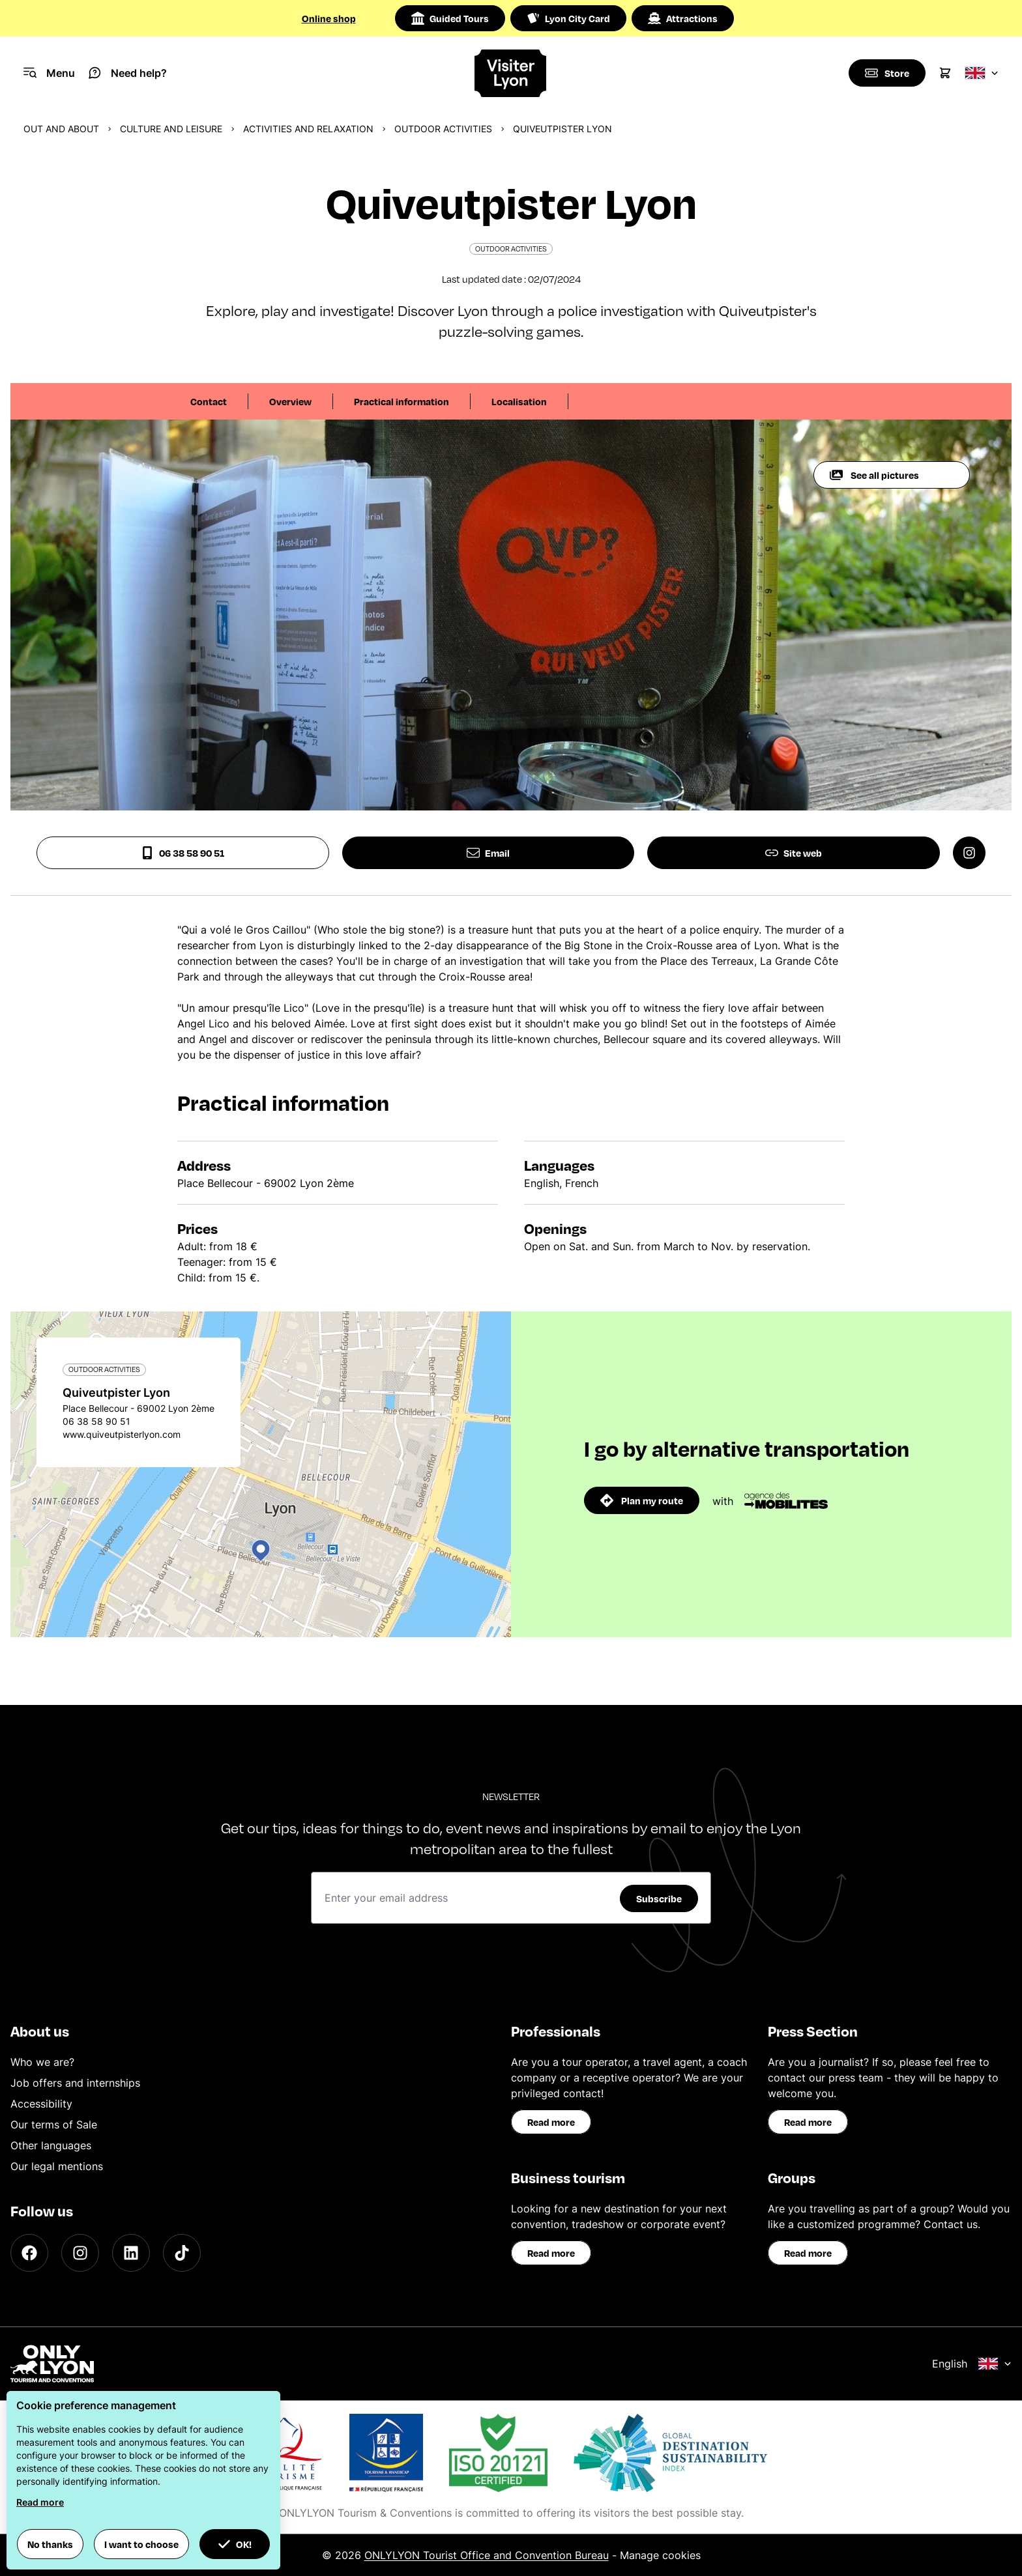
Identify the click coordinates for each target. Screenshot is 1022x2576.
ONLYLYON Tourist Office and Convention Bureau (486, 2555)
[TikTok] (182, 2253)
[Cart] (945, 72)
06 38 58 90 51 (182, 852)
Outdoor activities (443, 128)
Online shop (329, 18)
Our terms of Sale (53, 2124)
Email (488, 852)
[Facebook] (29, 2253)
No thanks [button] (50, 2544)
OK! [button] (235, 2544)
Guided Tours (450, 18)
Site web (793, 852)
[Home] (511, 73)
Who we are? (42, 2061)
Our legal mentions (56, 2166)
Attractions (683, 18)
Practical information (401, 401)
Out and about (61, 128)
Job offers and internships (75, 2082)
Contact (208, 401)
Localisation (519, 401)
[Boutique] (886, 73)
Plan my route (641, 1500)
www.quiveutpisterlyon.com (122, 1434)
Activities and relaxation (308, 128)
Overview (290, 401)
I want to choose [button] (141, 2544)
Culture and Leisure (171, 128)
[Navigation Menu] (49, 73)
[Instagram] (80, 2253)
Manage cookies (660, 2555)
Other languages (50, 2145)
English (972, 2363)
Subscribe (659, 1898)
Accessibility (41, 2103)
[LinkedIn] (131, 2253)
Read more (551, 2121)
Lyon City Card (568, 18)
